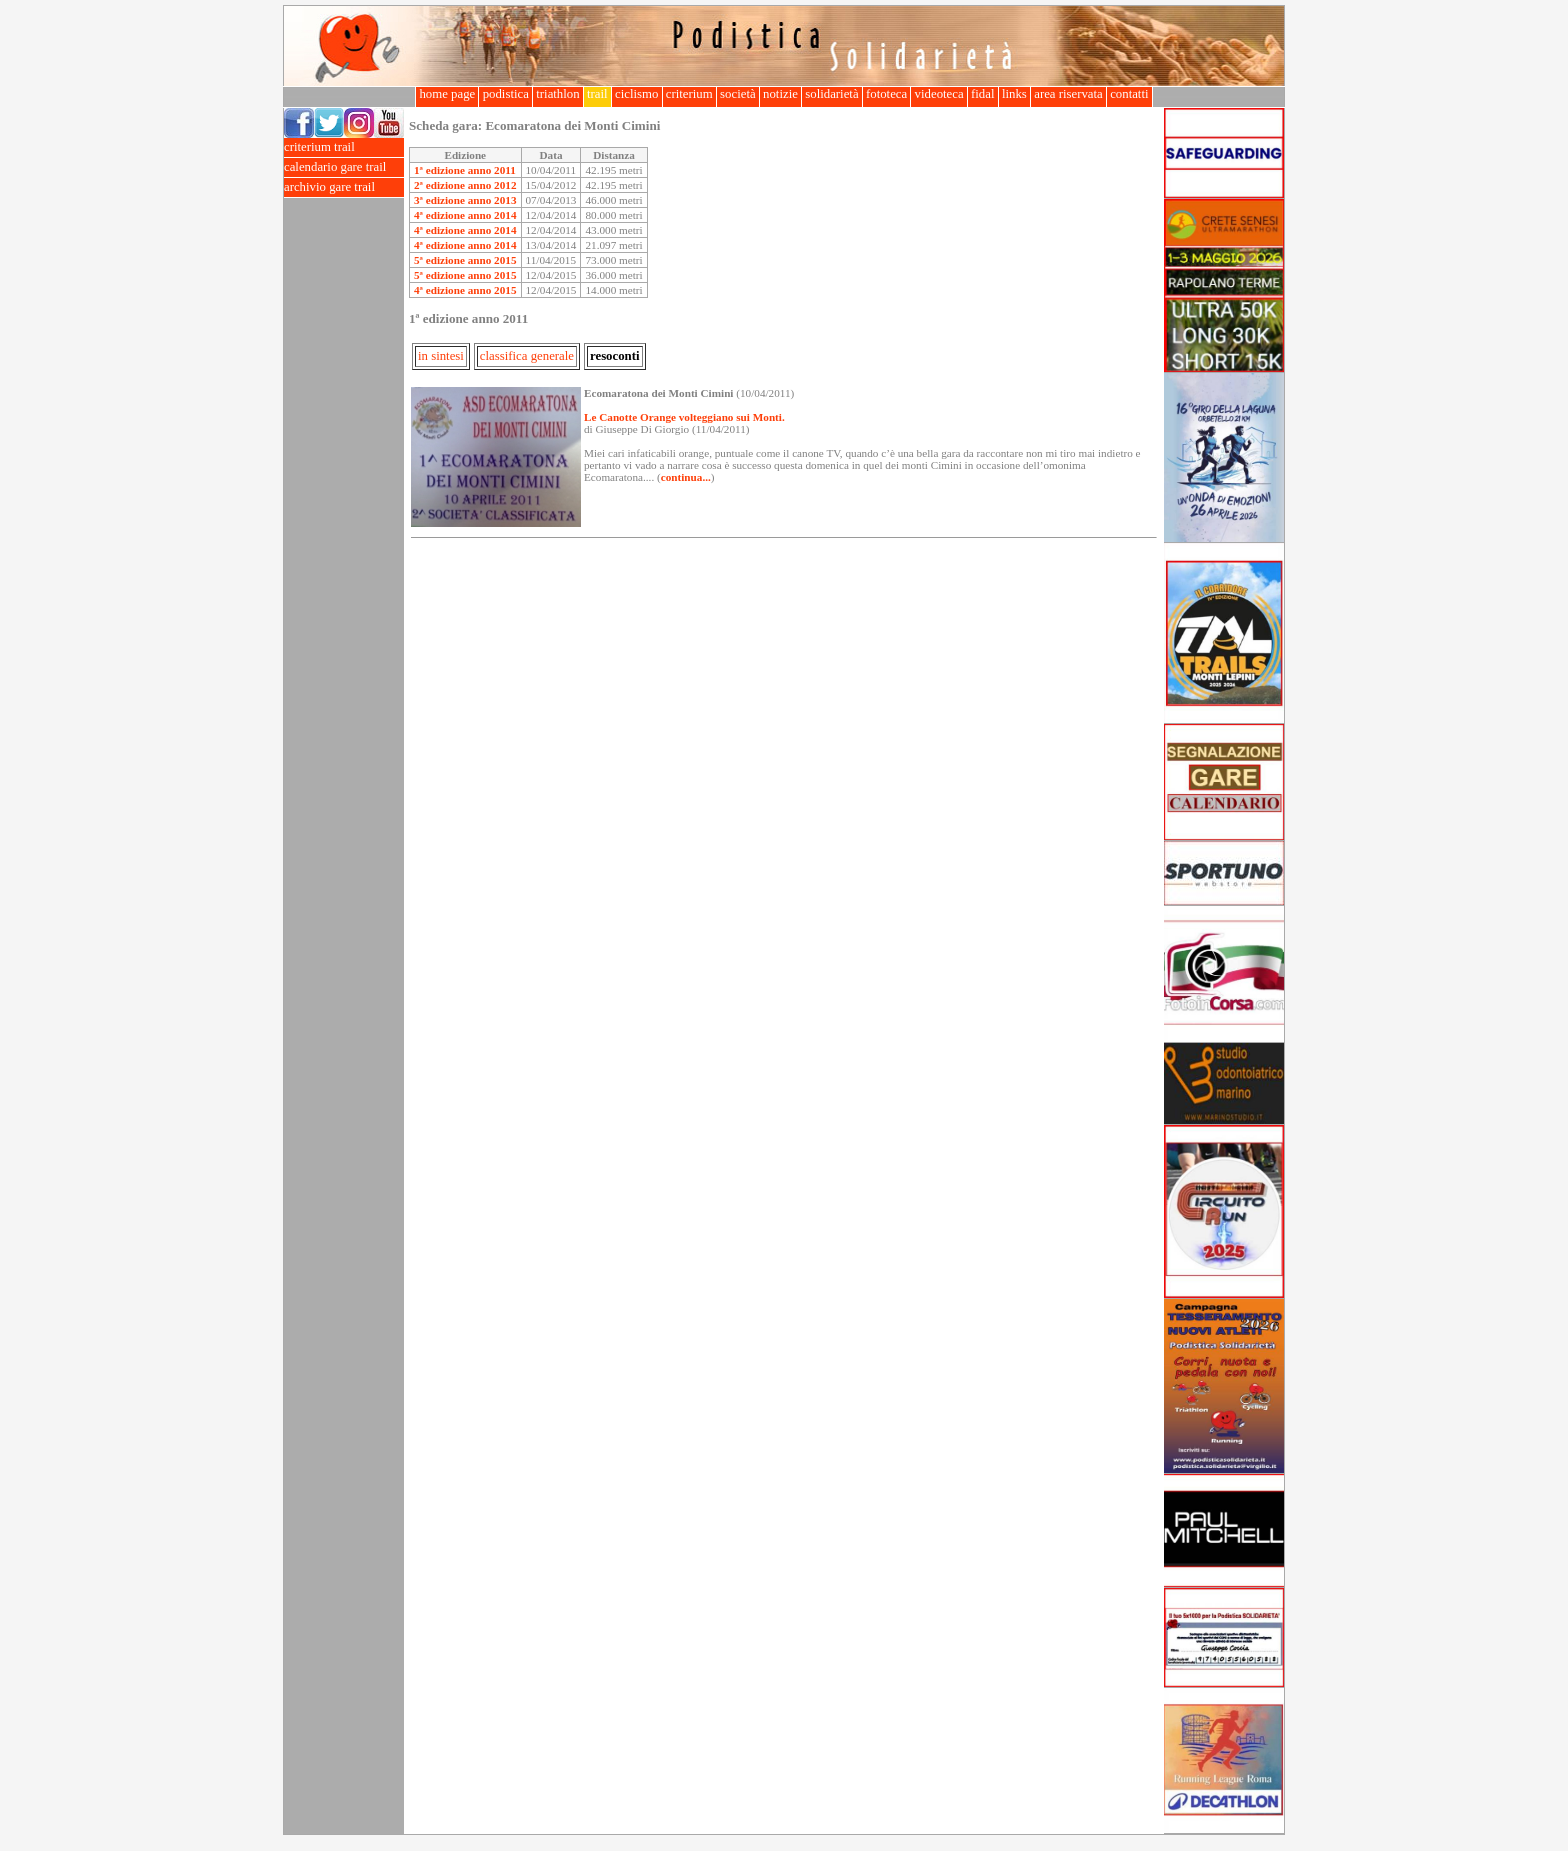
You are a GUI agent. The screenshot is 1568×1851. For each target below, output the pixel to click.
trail (597, 94)
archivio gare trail (344, 187)
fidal (983, 94)
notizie (780, 94)
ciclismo (637, 94)
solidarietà (832, 94)
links (1014, 94)
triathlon (558, 94)
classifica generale (527, 356)
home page (447, 94)
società (738, 94)
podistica (505, 94)
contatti (1129, 94)
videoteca (938, 94)
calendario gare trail (344, 167)
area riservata (1068, 94)
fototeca (887, 94)
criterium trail (344, 147)
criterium (689, 94)
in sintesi (441, 356)
